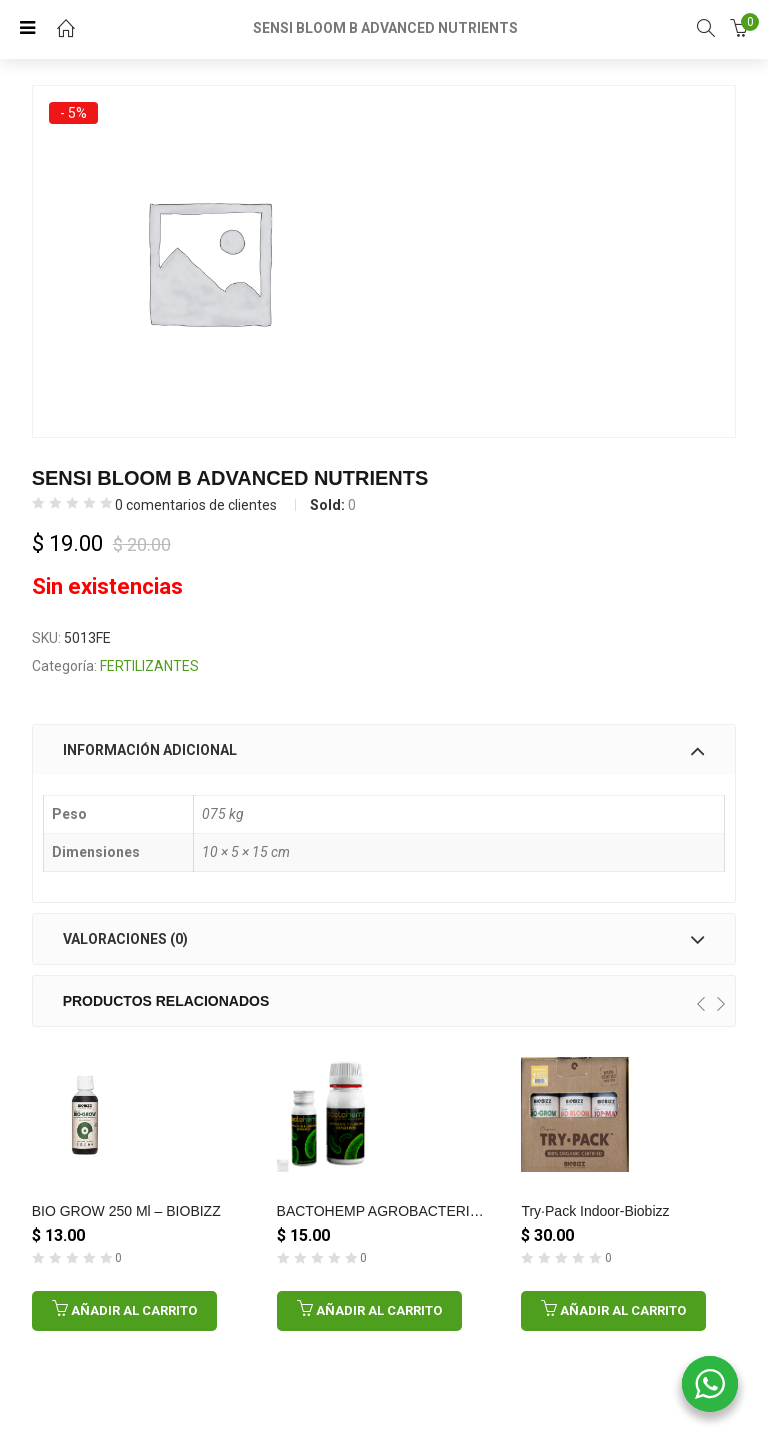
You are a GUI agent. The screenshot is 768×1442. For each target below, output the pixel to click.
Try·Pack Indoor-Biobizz (595, 1211)
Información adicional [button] (384, 750)
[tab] (384, 750)
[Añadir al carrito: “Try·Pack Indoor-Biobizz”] (613, 1311)
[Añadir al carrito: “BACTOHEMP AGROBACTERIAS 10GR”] (369, 1311)
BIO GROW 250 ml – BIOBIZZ (126, 1211)
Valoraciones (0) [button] (384, 939)
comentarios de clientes (196, 505)
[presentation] (701, 1004)
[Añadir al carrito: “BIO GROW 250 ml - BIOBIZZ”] (124, 1311)
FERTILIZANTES (149, 666)
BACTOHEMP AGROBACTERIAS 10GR (403, 1211)
